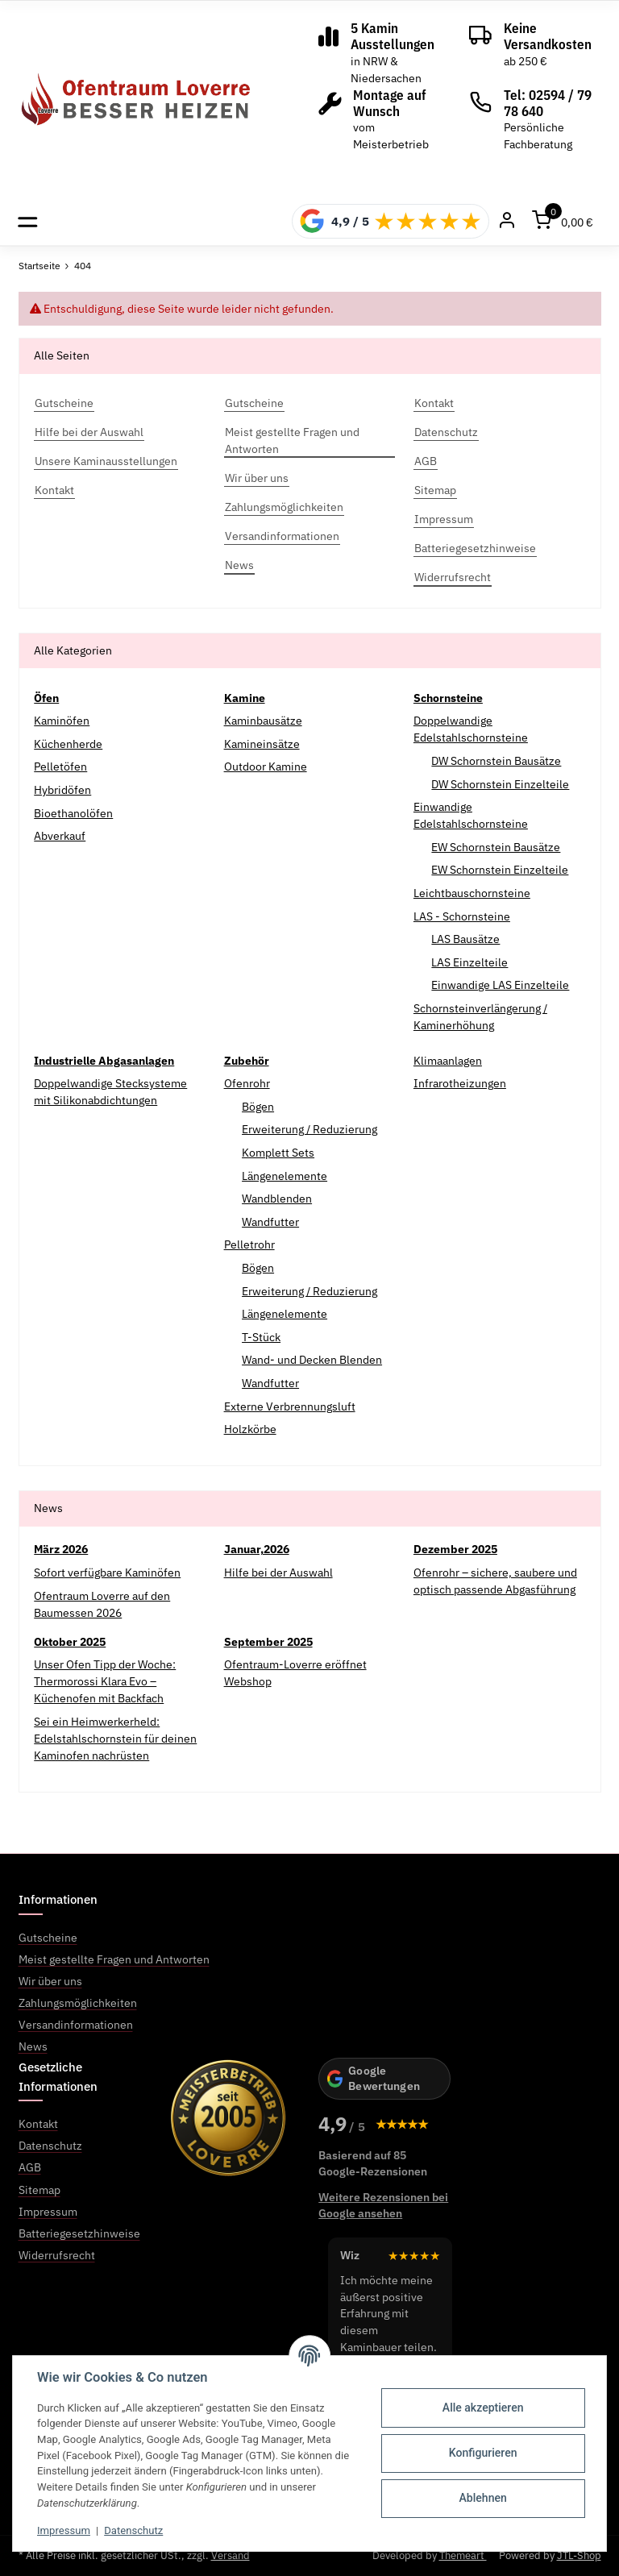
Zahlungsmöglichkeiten (78, 2003)
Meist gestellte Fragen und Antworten (114, 1959)
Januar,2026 (256, 1549)
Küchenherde (68, 744)
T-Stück (261, 1337)
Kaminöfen (61, 720)
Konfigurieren (483, 2452)
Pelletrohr (249, 1244)
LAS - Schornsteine (461, 916)
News (33, 2046)
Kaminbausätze (263, 720)
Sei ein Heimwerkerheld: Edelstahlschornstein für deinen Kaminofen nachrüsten (115, 1738)
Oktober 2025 (70, 1642)
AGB (30, 2167)
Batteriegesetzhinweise (79, 2233)
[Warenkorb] (563, 221)
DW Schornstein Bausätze (496, 761)
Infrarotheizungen (459, 1083)
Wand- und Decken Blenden (312, 1359)
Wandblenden (277, 1198)
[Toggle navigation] (28, 221)
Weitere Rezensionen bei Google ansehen (383, 2205)
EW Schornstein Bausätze (495, 847)
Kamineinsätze (262, 744)
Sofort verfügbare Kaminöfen (107, 1572)
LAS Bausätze (465, 939)
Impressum (63, 2530)
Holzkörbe (250, 1429)
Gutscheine (48, 1937)
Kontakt (38, 2124)
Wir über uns (50, 1981)
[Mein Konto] (507, 221)
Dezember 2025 (455, 1549)
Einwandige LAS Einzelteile (500, 985)
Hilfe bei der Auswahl (278, 1572)
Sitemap (39, 2190)
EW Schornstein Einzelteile (499, 869)
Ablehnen (483, 2497)
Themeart (463, 2555)
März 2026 (61, 1549)
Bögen (258, 1106)
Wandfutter (270, 1222)
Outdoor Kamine (265, 766)
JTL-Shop (579, 2555)
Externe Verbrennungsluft (289, 1406)
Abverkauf (59, 836)
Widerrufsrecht (57, 2255)
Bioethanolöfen (73, 813)
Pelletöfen (60, 766)
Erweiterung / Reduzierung (309, 1129)
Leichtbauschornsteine (471, 893)
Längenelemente (284, 1176)
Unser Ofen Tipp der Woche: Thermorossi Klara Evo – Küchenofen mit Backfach (105, 1681)
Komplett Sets (278, 1152)
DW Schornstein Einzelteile (500, 784)
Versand (230, 2555)
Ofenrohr (247, 1083)
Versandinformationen (76, 2024)
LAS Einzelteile (469, 962)
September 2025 (268, 1642)
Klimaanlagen (447, 1060)
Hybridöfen (62, 790)
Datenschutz (133, 2530)
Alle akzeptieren (483, 2407)
